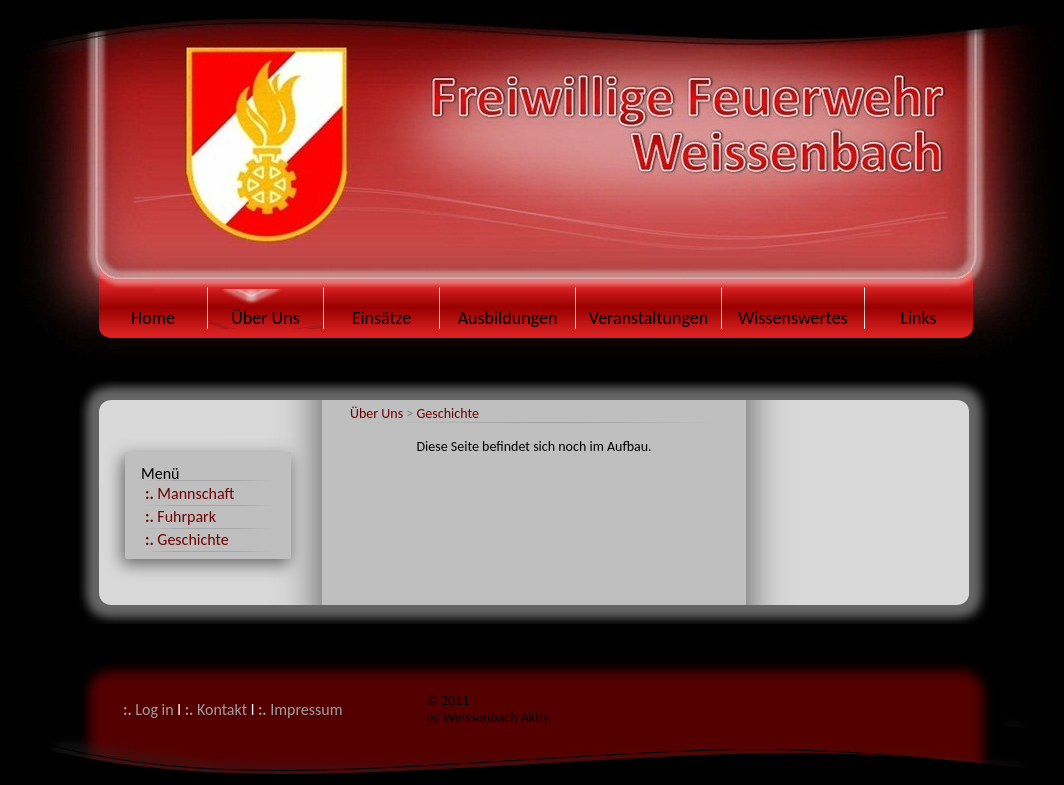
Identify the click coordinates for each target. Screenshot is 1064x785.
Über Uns (378, 413)
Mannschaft (189, 493)
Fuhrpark (180, 516)
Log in (148, 709)
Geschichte (447, 413)
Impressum (300, 709)
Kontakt (216, 709)
